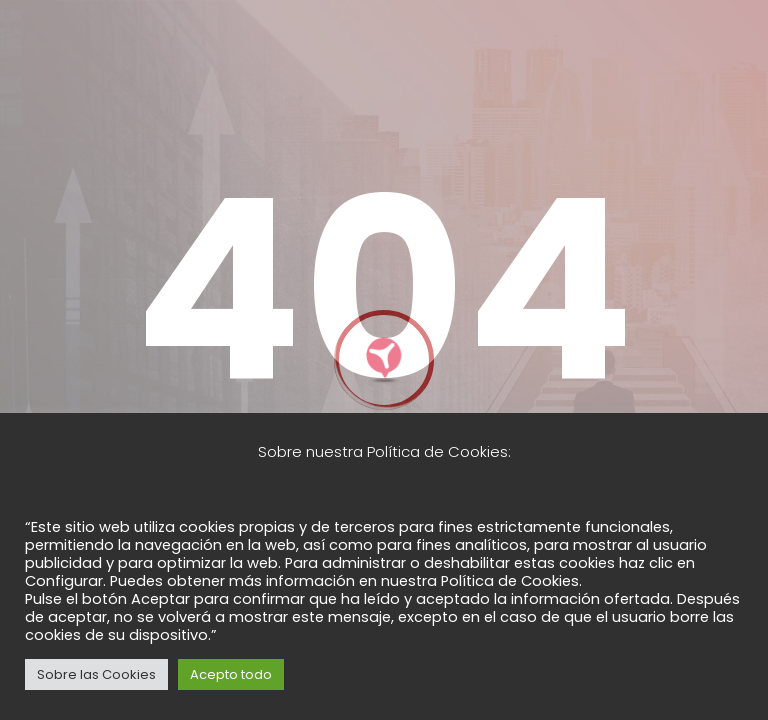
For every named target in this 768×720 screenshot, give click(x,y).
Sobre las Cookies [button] (96, 674)
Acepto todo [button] (231, 674)
